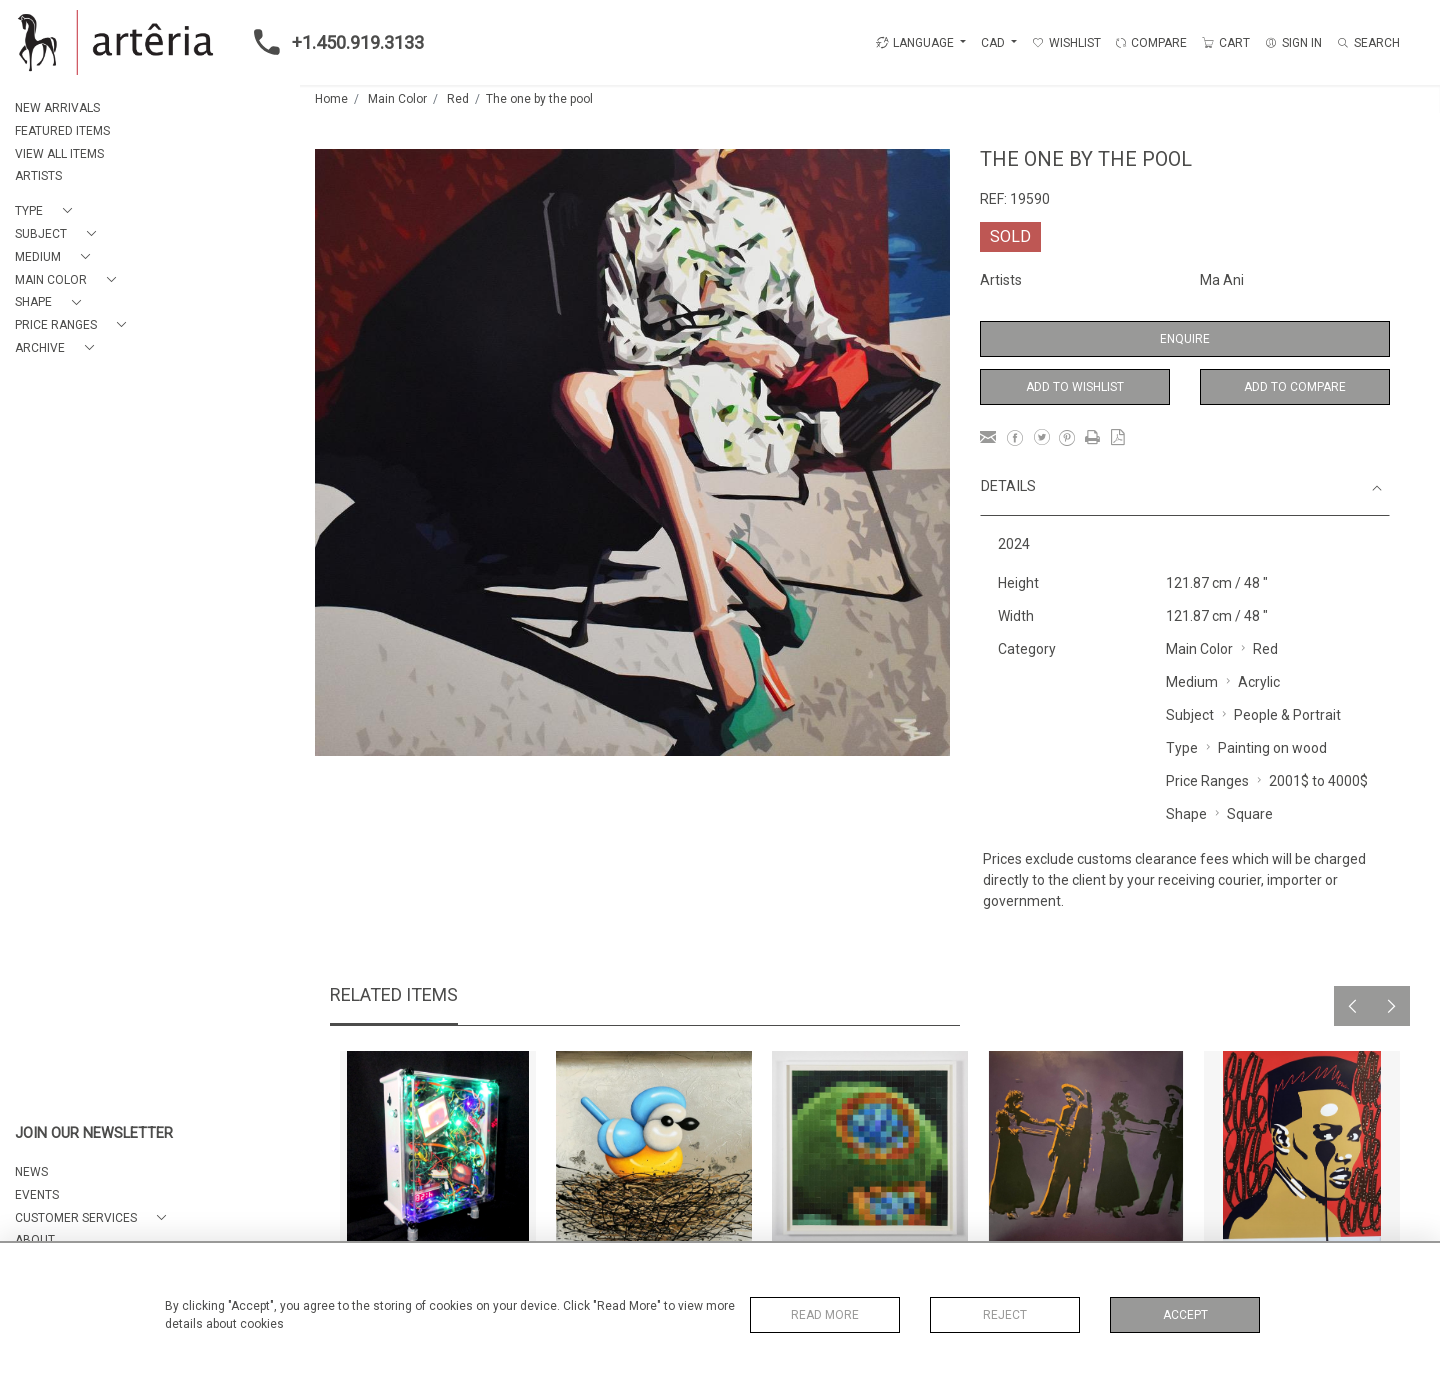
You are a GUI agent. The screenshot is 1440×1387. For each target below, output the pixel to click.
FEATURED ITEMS (62, 131)
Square (1250, 814)
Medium (1192, 682)
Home (331, 99)
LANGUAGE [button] (915, 43)
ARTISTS (38, 176)
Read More (825, 1315)
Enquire (1185, 339)
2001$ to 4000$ (1318, 781)
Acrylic (1259, 682)
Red (458, 99)
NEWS (31, 1172)
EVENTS (37, 1195)
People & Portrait (1287, 715)
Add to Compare (1295, 387)
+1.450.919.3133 (333, 42)
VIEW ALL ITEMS (59, 154)
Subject (1190, 715)
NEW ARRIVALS (57, 108)
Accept (1185, 1315)
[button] (47, 211)
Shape (1186, 814)
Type (1182, 748)
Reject (1005, 1315)
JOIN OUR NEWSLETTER (94, 1133)
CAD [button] (994, 43)
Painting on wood (1272, 748)
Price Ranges (1207, 781)
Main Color (397, 99)
